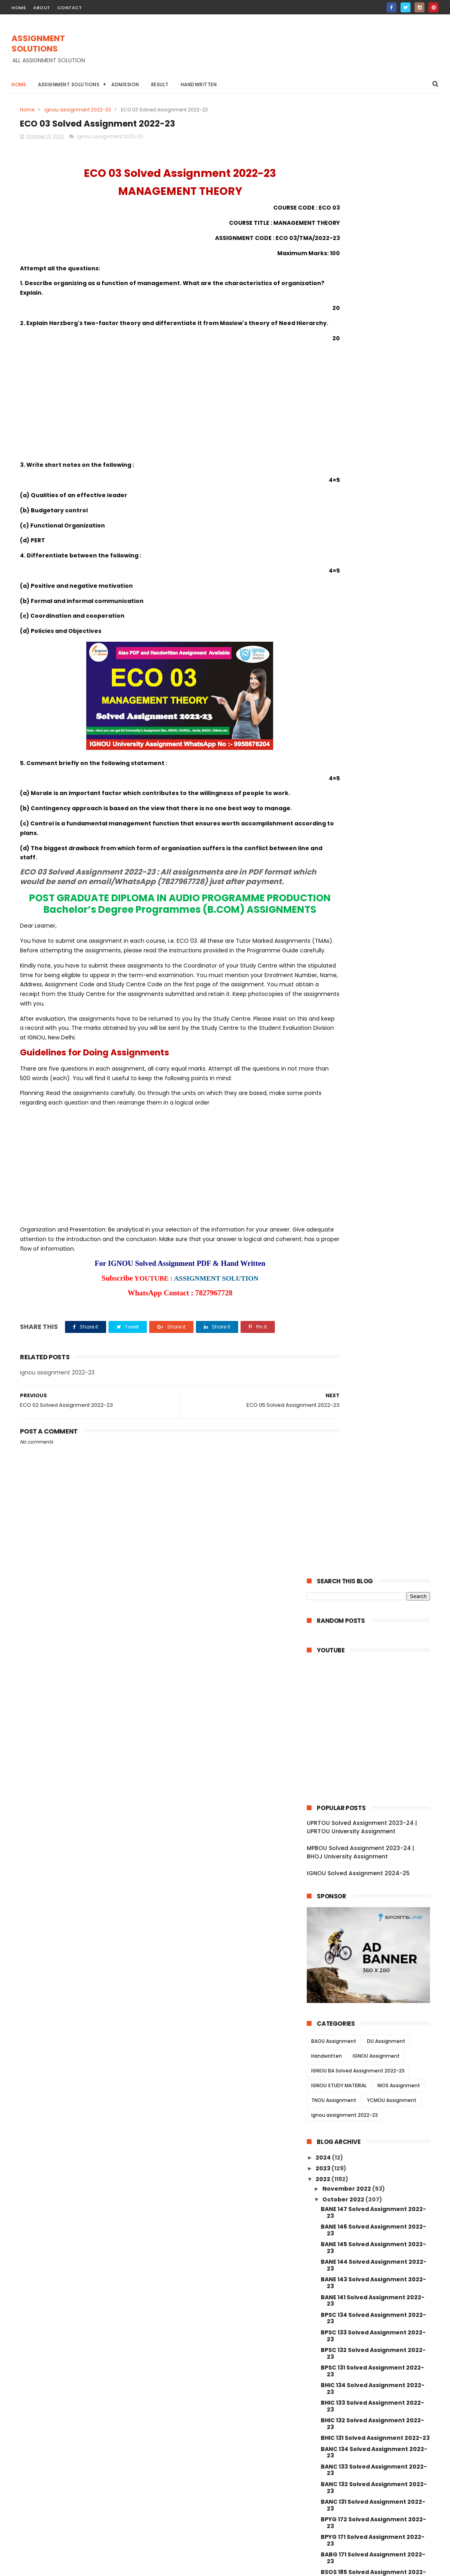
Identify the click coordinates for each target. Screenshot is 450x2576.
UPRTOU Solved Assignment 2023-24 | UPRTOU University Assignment (362, 358)
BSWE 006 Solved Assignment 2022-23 (375, 1822)
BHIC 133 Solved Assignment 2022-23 (372, 937)
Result (160, 84)
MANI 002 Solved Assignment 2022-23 (374, 2308)
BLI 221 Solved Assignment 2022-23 (373, 1337)
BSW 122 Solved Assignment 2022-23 (372, 1793)
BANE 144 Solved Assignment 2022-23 (373, 796)
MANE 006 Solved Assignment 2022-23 (375, 2149)
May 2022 (337, 2376)
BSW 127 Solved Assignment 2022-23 (372, 1705)
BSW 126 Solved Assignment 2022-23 (372, 1722)
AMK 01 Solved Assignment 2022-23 (374, 1616)
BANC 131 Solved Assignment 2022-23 (373, 1036)
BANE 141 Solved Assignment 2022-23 (372, 831)
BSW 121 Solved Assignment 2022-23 (375, 1808)
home (19, 7)
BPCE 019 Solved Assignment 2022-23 (373, 1945)
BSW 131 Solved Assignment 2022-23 (375, 1638)
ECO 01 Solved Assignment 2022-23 (373, 1594)
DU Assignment (386, 572)
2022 (324, 710)
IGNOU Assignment (376, 587)
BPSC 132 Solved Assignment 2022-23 (373, 884)
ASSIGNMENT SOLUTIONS (38, 44)
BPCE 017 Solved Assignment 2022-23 (373, 1980)
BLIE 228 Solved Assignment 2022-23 (372, 1282)
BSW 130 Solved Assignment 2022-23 (372, 1652)
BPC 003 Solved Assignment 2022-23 (372, 2079)
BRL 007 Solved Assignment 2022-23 (372, 1423)
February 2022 (345, 2397)
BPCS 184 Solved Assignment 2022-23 (373, 1247)
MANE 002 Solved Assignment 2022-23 (375, 2220)
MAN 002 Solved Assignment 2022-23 (373, 2273)
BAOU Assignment (333, 572)
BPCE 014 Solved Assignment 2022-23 (373, 2015)
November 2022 (347, 720)
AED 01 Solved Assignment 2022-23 (373, 1627)
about (41, 7)
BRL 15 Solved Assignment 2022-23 (372, 1347)
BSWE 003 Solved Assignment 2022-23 (375, 1857)
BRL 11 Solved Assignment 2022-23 (371, 1380)
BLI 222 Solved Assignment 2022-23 (374, 1325)
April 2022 (337, 2386)
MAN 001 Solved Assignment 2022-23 (372, 2290)
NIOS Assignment (398, 616)
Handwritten (199, 84)
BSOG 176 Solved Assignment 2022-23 (374, 1141)
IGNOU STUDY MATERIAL (339, 616)
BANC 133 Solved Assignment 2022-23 (374, 1001)
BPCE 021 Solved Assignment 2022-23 (373, 1927)
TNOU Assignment (333, 631)
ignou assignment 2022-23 (77, 109)
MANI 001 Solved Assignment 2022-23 (373, 2325)
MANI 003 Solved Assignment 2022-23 (374, 2255)
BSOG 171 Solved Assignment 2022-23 (373, 1177)
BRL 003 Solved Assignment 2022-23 (372, 1475)
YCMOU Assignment (391, 631)
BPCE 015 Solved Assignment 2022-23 (373, 1998)
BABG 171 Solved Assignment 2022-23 (373, 1089)
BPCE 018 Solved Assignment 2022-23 (373, 1962)
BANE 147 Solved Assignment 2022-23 (373, 743)
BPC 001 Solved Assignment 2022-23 (372, 2114)
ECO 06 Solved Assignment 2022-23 (374, 1551)
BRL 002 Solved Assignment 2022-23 (372, 1493)
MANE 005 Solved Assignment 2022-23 (375, 2167)
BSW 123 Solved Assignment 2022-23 (372, 1776)
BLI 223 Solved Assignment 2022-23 (374, 1315)
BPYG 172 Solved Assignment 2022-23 (373, 1054)
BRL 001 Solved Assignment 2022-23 (374, 1507)
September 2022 (348, 2343)
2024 (324, 688)
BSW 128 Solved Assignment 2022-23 (372, 1687)
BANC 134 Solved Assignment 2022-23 (374, 983)
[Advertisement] (293, 51)
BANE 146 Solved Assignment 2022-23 (373, 761)
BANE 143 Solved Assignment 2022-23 (373, 814)
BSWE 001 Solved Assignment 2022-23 (374, 1910)
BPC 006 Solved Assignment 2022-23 (372, 2044)
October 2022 (343, 731)
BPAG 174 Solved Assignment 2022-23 (374, 1230)
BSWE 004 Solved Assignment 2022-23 (375, 1874)
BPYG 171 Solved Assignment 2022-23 (372, 1071)
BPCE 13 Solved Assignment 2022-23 (375, 2030)
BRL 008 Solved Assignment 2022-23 (372, 1405)
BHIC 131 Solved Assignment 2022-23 (375, 969)
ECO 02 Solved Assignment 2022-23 (374, 1584)
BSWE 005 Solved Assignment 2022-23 (375, 1839)
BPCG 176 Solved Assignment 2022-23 (374, 1194)
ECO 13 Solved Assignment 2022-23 (373, 1518)
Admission (125, 84)
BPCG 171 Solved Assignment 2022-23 (373, 1212)
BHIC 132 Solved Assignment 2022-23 (372, 955)
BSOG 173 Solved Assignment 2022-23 (374, 1159)
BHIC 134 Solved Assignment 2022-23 (372, 919)
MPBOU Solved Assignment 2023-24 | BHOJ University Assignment (360, 383)
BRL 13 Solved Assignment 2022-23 (372, 1358)
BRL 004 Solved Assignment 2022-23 (372, 1458)
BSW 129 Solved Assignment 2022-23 (372, 1670)
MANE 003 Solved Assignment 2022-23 (375, 2202)
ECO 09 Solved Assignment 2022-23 (374, 1540)
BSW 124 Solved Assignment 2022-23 (372, 1758)
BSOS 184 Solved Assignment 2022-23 (373, 1124)
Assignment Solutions (68, 84)
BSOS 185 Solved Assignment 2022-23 (373, 1106)
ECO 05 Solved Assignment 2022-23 (374, 1562)
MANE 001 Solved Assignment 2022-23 (374, 2238)
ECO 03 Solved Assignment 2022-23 (374, 1573)
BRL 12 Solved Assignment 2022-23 (372, 1369)
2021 (323, 2422)
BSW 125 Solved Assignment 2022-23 (372, 1740)
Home (19, 84)
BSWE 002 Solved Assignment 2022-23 (375, 1892)
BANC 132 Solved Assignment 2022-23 (374, 1018)
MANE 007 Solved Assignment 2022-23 (375, 2132)
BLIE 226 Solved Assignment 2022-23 (372, 1300)
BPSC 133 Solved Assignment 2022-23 (373, 867)
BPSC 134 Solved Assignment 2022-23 (373, 849)
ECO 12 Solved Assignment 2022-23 (373, 1529)
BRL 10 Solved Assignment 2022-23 (372, 1391)
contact (69, 7)
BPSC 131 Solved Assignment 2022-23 (372, 902)
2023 (324, 700)
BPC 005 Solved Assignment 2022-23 (372, 2061)
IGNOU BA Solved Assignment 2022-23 (358, 602)
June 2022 (338, 2365)
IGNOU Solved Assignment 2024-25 (358, 405)
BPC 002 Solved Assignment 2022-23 (372, 2097)
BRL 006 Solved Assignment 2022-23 (372, 1440)
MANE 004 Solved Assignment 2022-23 (375, 2184)
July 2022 (337, 2354)
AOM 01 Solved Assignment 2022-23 (374, 1606)
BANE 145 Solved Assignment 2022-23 (373, 778)
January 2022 (343, 2408)
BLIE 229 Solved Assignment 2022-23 (372, 1265)
